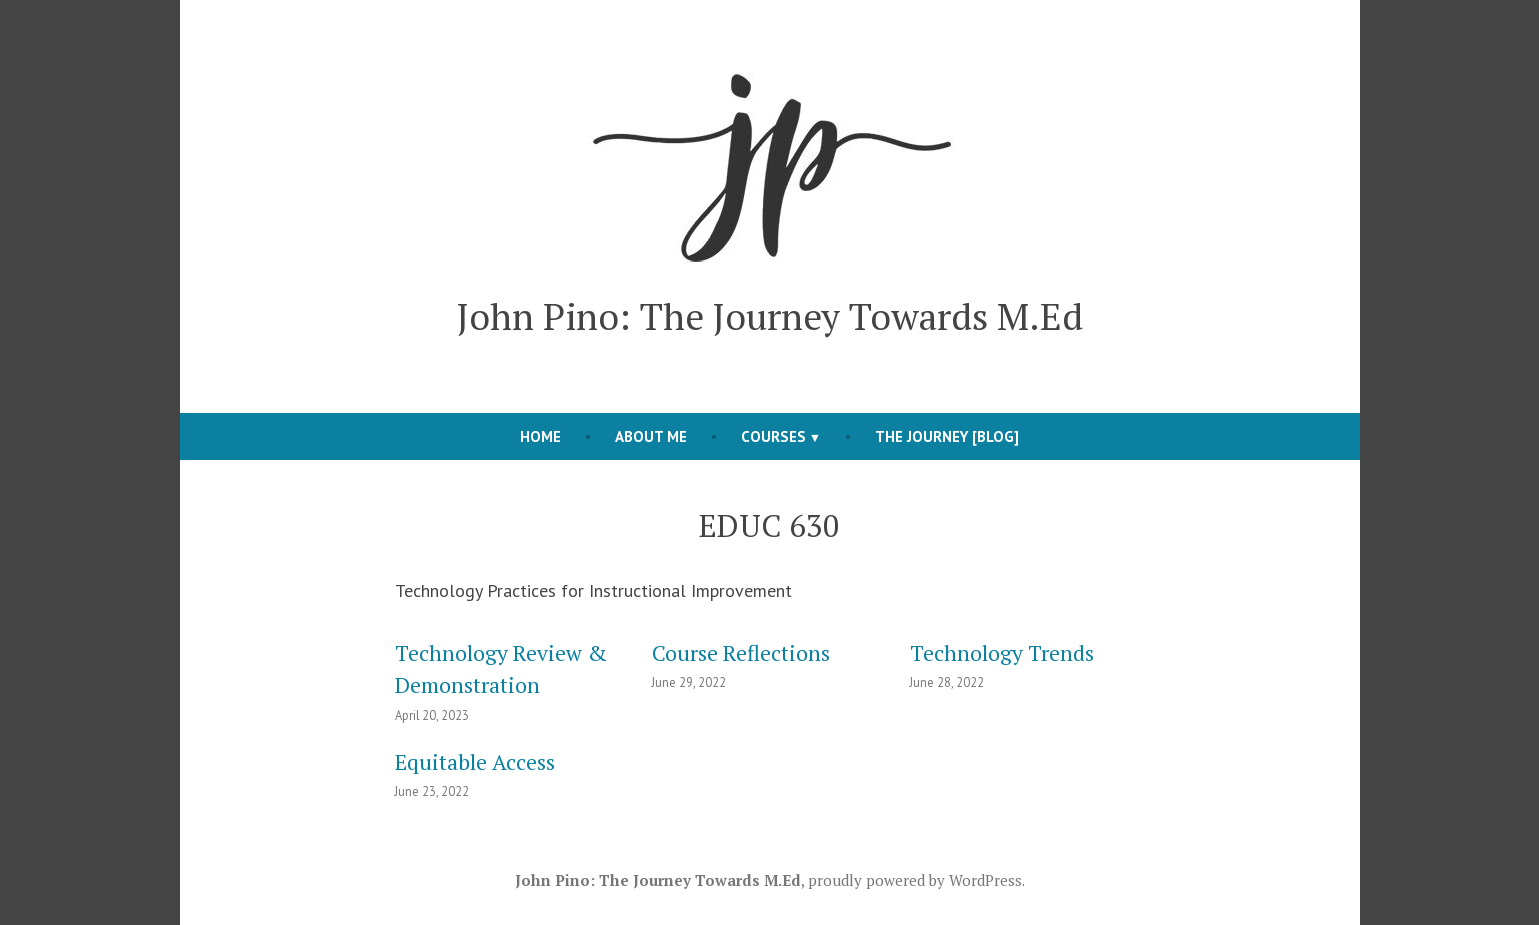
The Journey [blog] (947, 436)
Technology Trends (1002, 653)
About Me (651, 436)
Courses (773, 436)
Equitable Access (475, 762)
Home (540, 436)
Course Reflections (741, 653)
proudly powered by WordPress (915, 880)
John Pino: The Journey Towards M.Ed (770, 316)
